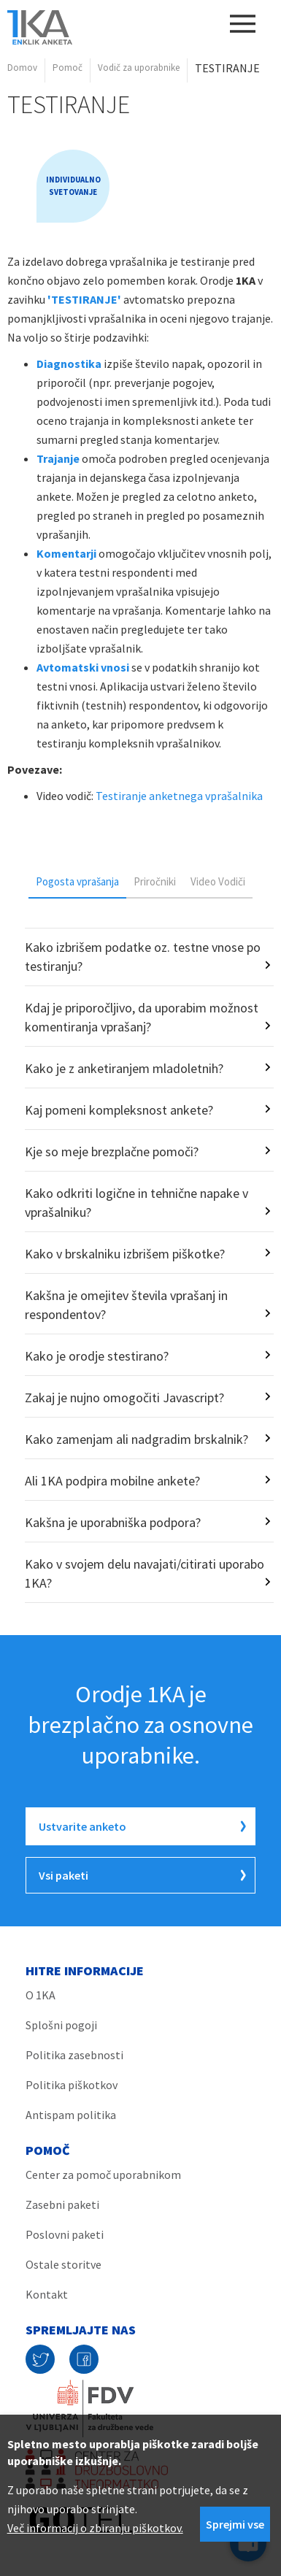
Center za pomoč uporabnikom (103, 2174)
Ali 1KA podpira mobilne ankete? (112, 1480)
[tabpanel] (140, 1265)
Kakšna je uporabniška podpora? (113, 1522)
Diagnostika (68, 363)
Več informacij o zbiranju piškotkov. (95, 2528)
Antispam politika (71, 2114)
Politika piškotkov (72, 2084)
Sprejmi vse (235, 2524)
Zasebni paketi (62, 2204)
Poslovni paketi (65, 2234)
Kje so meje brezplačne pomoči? (112, 1151)
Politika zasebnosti (74, 2055)
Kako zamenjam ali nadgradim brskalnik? (136, 1439)
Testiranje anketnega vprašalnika (180, 795)
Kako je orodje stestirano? (97, 1355)
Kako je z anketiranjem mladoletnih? (124, 1068)
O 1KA (40, 1995)
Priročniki (155, 881)
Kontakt (47, 2294)
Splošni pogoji (61, 2025)
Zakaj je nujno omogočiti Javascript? (124, 1397)
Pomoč (67, 67)
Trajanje (58, 458)
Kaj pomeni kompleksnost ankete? (119, 1109)
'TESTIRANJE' (84, 299)
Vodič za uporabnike (139, 67)
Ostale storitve (63, 2264)
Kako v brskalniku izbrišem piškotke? (125, 1253)
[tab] (77, 881)
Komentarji (66, 553)
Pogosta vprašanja (77, 881)
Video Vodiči (217, 881)
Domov (22, 67)
